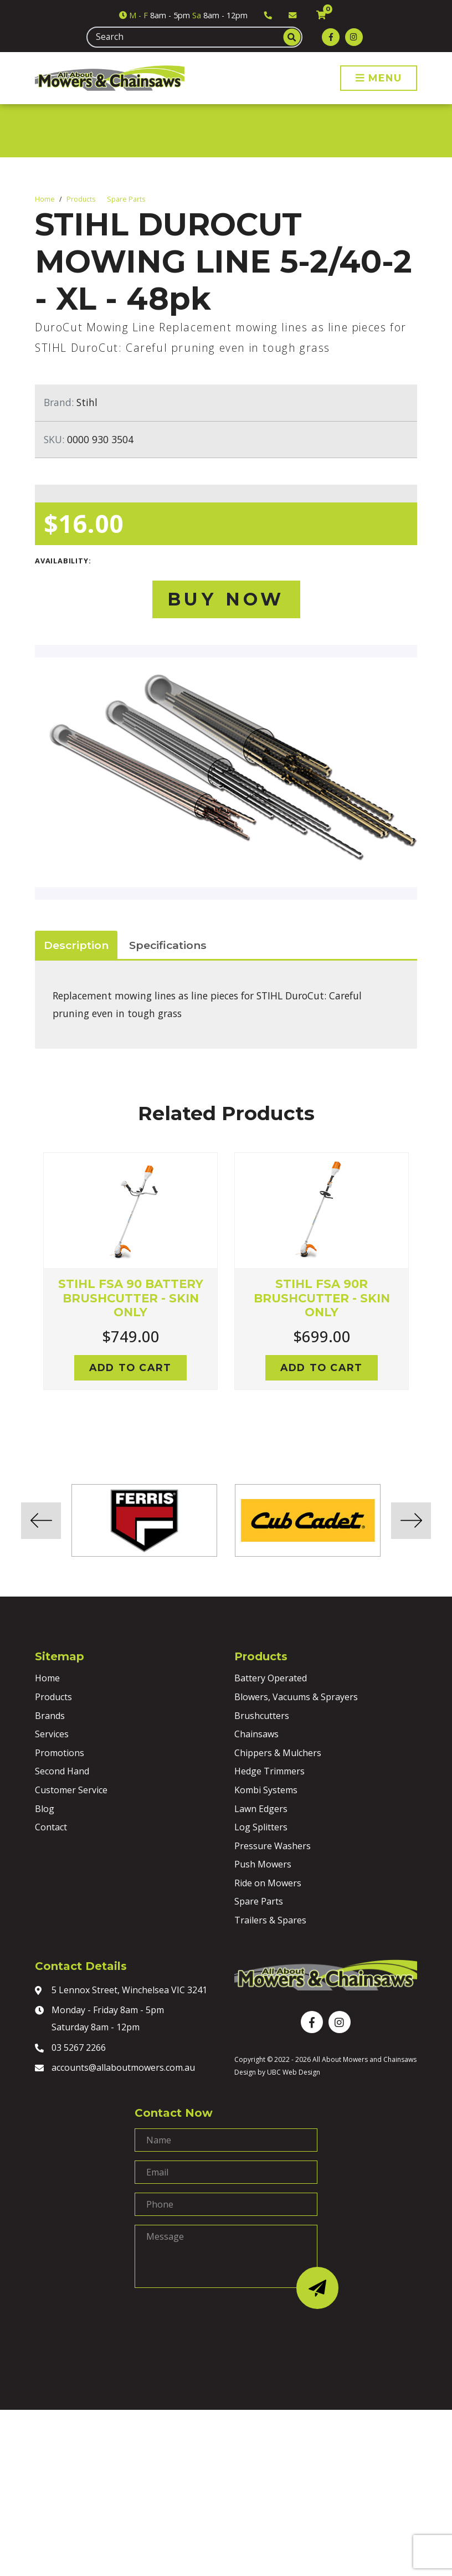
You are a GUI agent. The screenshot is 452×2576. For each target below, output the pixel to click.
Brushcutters (261, 1716)
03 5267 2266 (70, 2048)
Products (80, 199)
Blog (44, 1809)
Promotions (59, 1753)
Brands (50, 1716)
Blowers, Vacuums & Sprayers (296, 1697)
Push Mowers (262, 1864)
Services (52, 1734)
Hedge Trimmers (269, 1771)
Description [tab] (76, 945)
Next (425, 1284)
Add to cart (130, 1367)
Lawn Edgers (260, 1809)
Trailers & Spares (270, 1920)
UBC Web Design (293, 2072)
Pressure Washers (272, 1846)
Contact (51, 1827)
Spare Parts (126, 199)
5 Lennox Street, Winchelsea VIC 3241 (121, 1991)
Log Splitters (260, 1827)
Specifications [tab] (168, 945)
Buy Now (226, 599)
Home (45, 199)
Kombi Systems (265, 1790)
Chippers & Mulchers (277, 1753)
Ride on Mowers (267, 1883)
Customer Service (71, 1790)
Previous (26, 1284)
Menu (379, 78)
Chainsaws (256, 1734)
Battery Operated (270, 1678)
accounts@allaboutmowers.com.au (115, 2068)
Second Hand (62, 1771)
